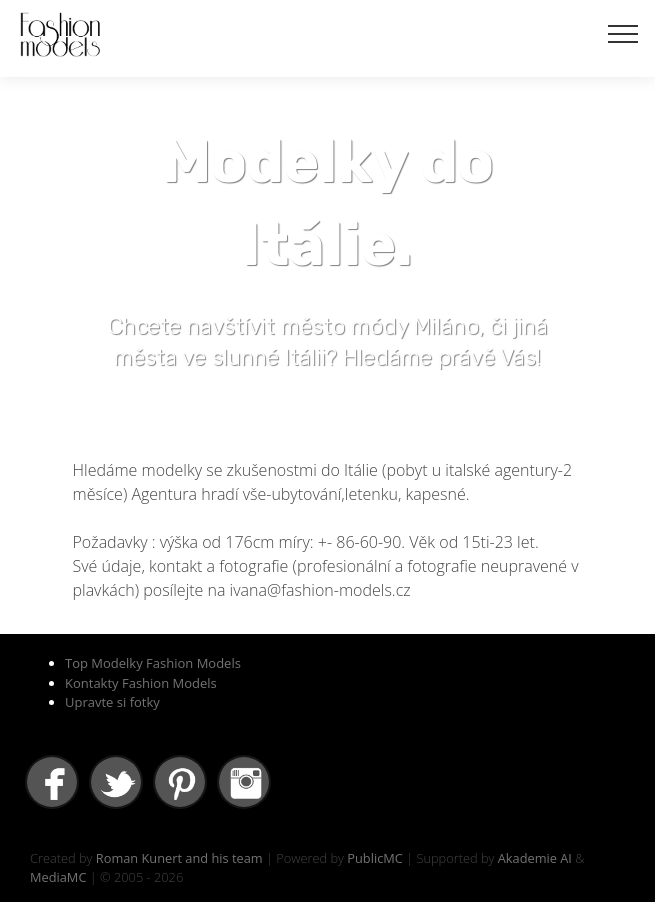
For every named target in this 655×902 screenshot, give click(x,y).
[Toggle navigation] (623, 33)
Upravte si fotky (112, 702)
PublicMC (375, 858)
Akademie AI (535, 858)
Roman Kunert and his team (179, 858)
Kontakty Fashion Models (141, 683)
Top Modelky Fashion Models (153, 663)
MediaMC (58, 877)
